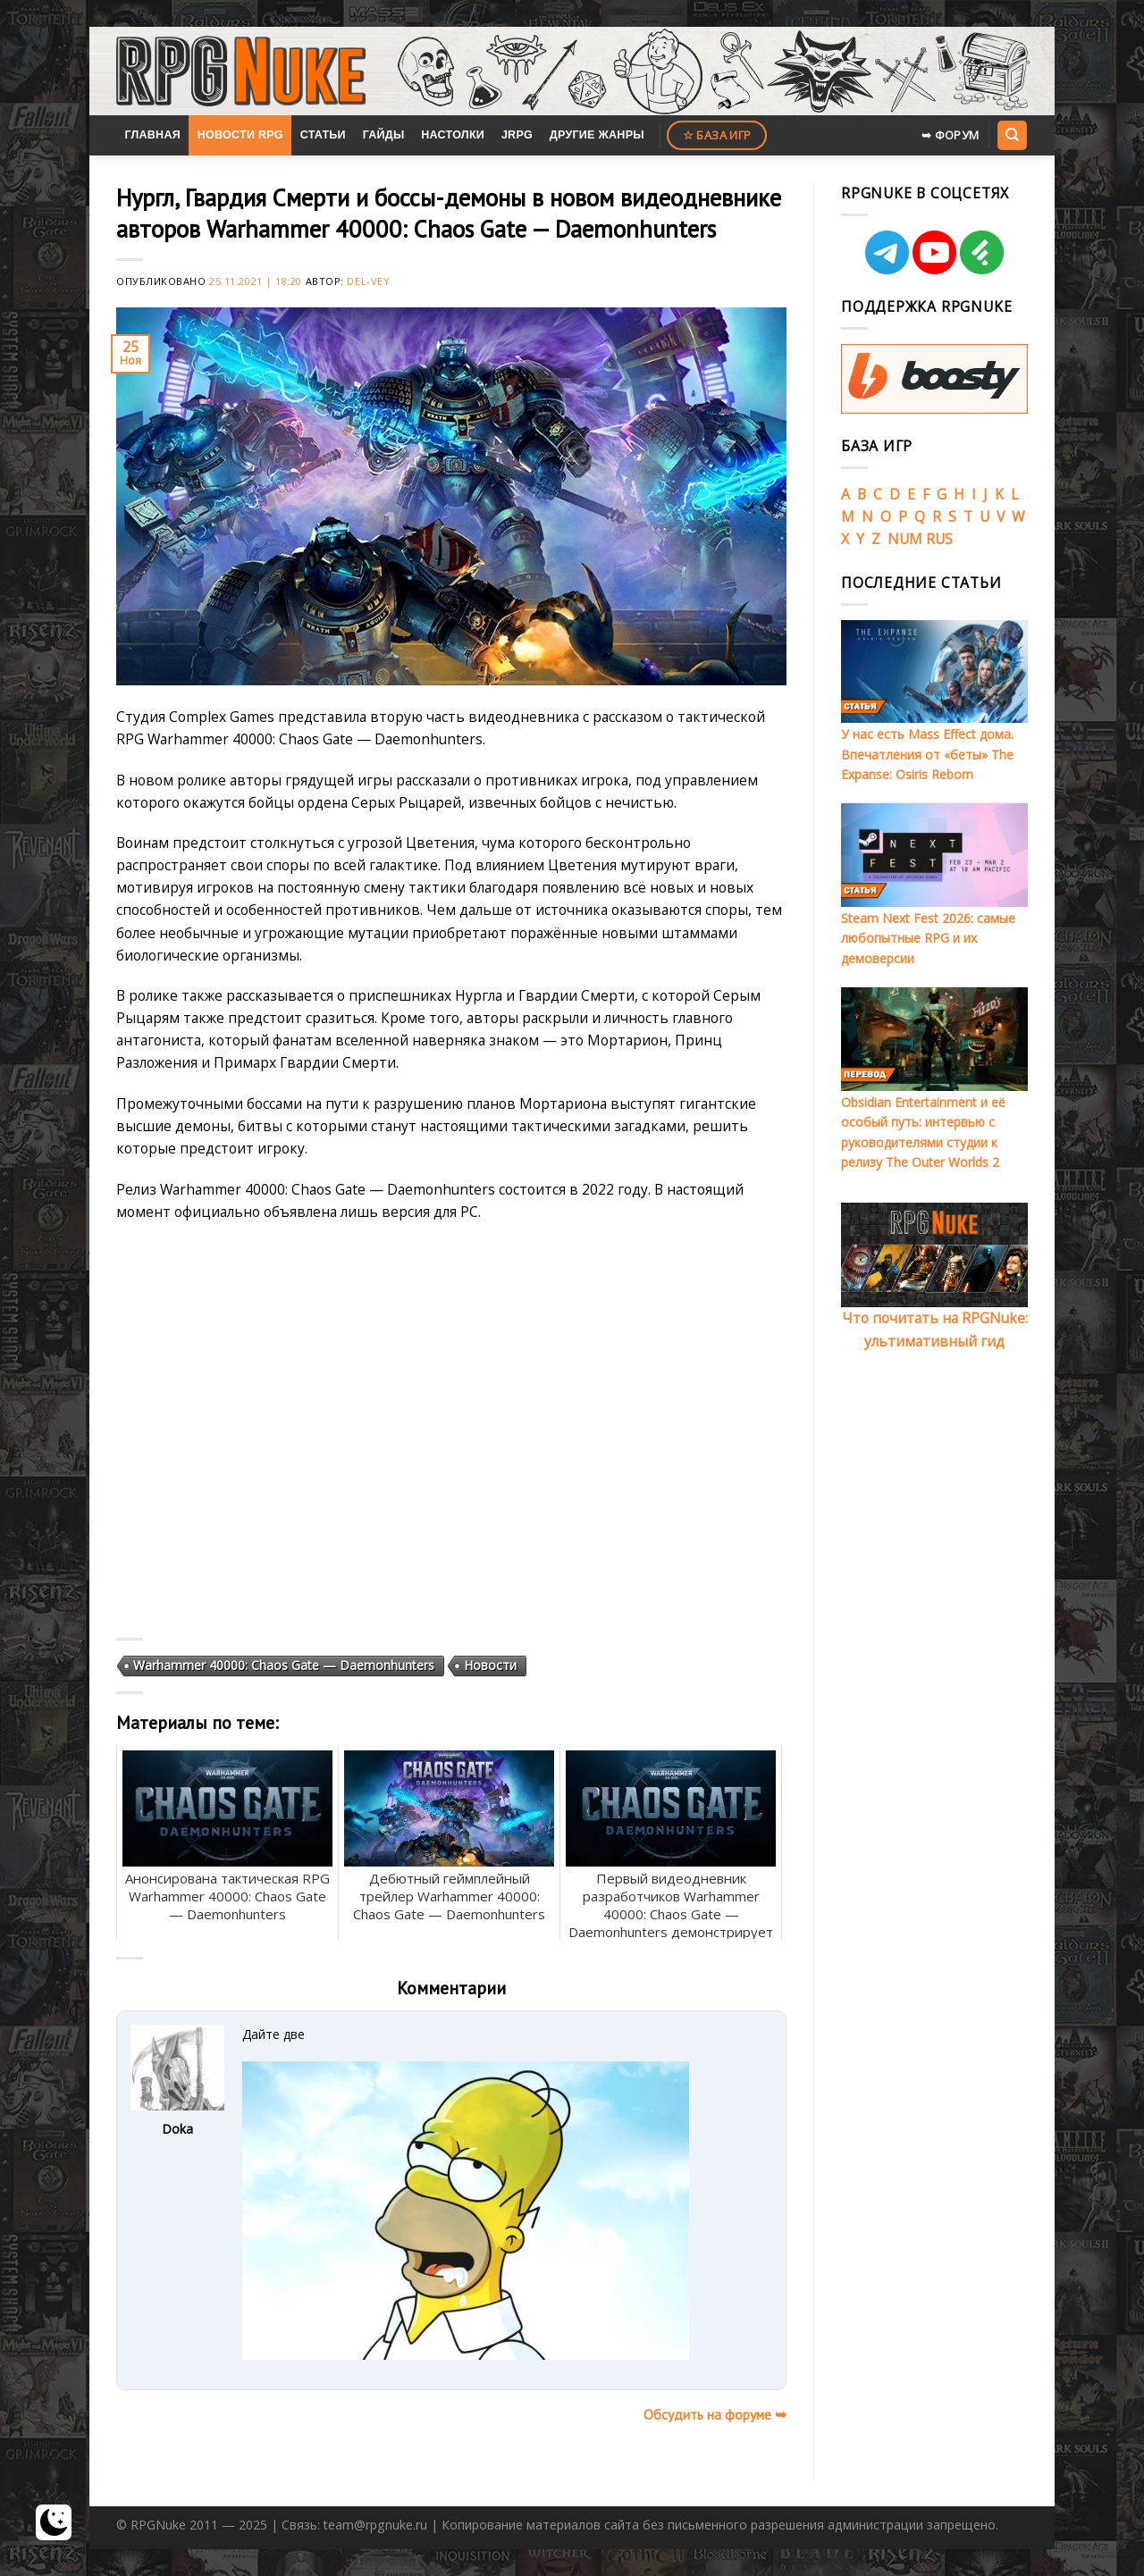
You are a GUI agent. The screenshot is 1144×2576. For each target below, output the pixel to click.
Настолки (452, 135)
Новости (490, 1665)
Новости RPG (240, 135)
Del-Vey (368, 281)
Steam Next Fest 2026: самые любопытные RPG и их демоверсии (928, 938)
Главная (152, 135)
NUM (904, 539)
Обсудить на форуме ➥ (715, 2414)
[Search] (1011, 135)
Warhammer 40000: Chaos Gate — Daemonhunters (283, 1665)
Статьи (323, 135)
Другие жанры (597, 135)
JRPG (517, 135)
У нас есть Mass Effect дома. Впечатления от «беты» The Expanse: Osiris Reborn (927, 754)
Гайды (384, 135)
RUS (939, 539)
